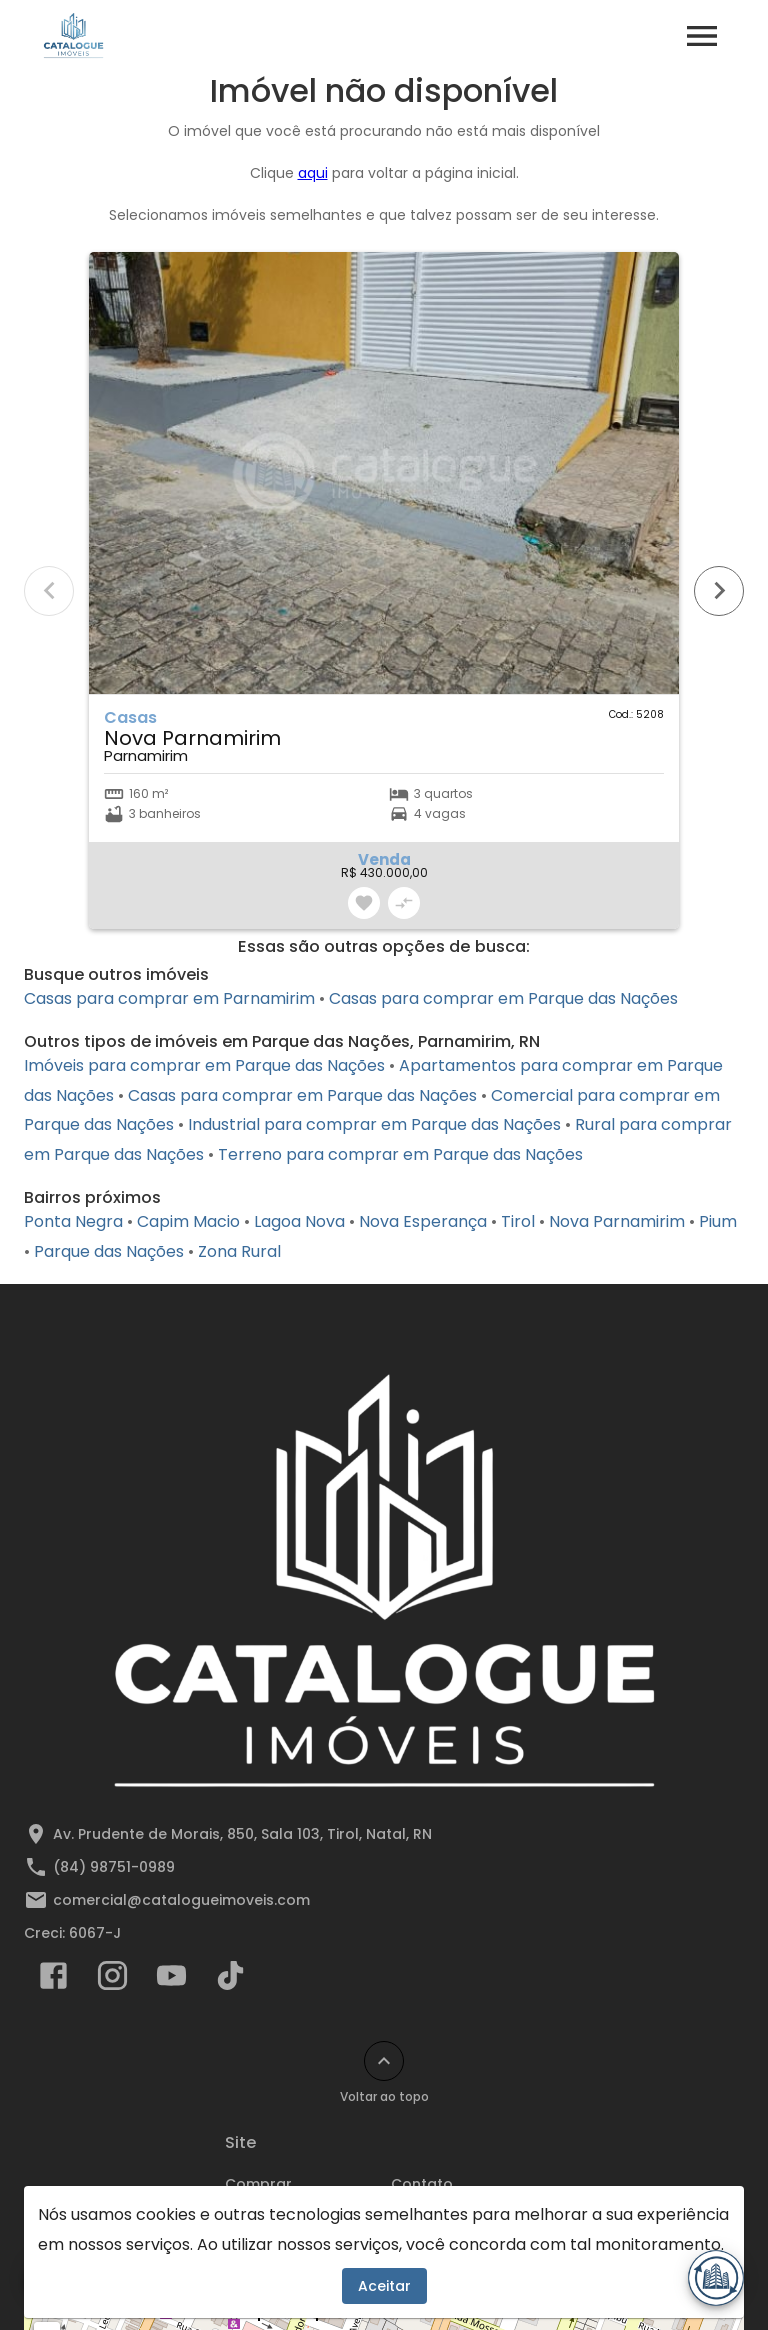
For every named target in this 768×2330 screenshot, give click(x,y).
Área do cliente (446, 2213)
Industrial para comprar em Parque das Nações (374, 1124)
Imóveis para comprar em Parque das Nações (204, 1065)
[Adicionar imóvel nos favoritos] (364, 903)
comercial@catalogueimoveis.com (181, 1900)
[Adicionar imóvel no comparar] (404, 903)
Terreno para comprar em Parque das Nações (400, 1154)
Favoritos (274, 2243)
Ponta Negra (73, 1221)
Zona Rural (239, 1251)
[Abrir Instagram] (112, 1980)
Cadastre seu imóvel (467, 2271)
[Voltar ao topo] (384, 2061)
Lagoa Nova (299, 1221)
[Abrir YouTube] (171, 1980)
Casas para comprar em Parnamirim (169, 998)
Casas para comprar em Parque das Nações (503, 998)
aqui (313, 173)
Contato (422, 2184)
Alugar (249, 2213)
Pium (718, 1221)
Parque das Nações (109, 1251)
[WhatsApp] (52, 2278)
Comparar (278, 2272)
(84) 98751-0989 (114, 1867)
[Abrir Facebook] (53, 1980)
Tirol (518, 1221)
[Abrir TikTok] (230, 1980)
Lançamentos (441, 2242)
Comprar (258, 2184)
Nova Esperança (423, 1221)
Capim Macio (188, 1221)
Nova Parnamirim (617, 1221)
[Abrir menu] (702, 36)
